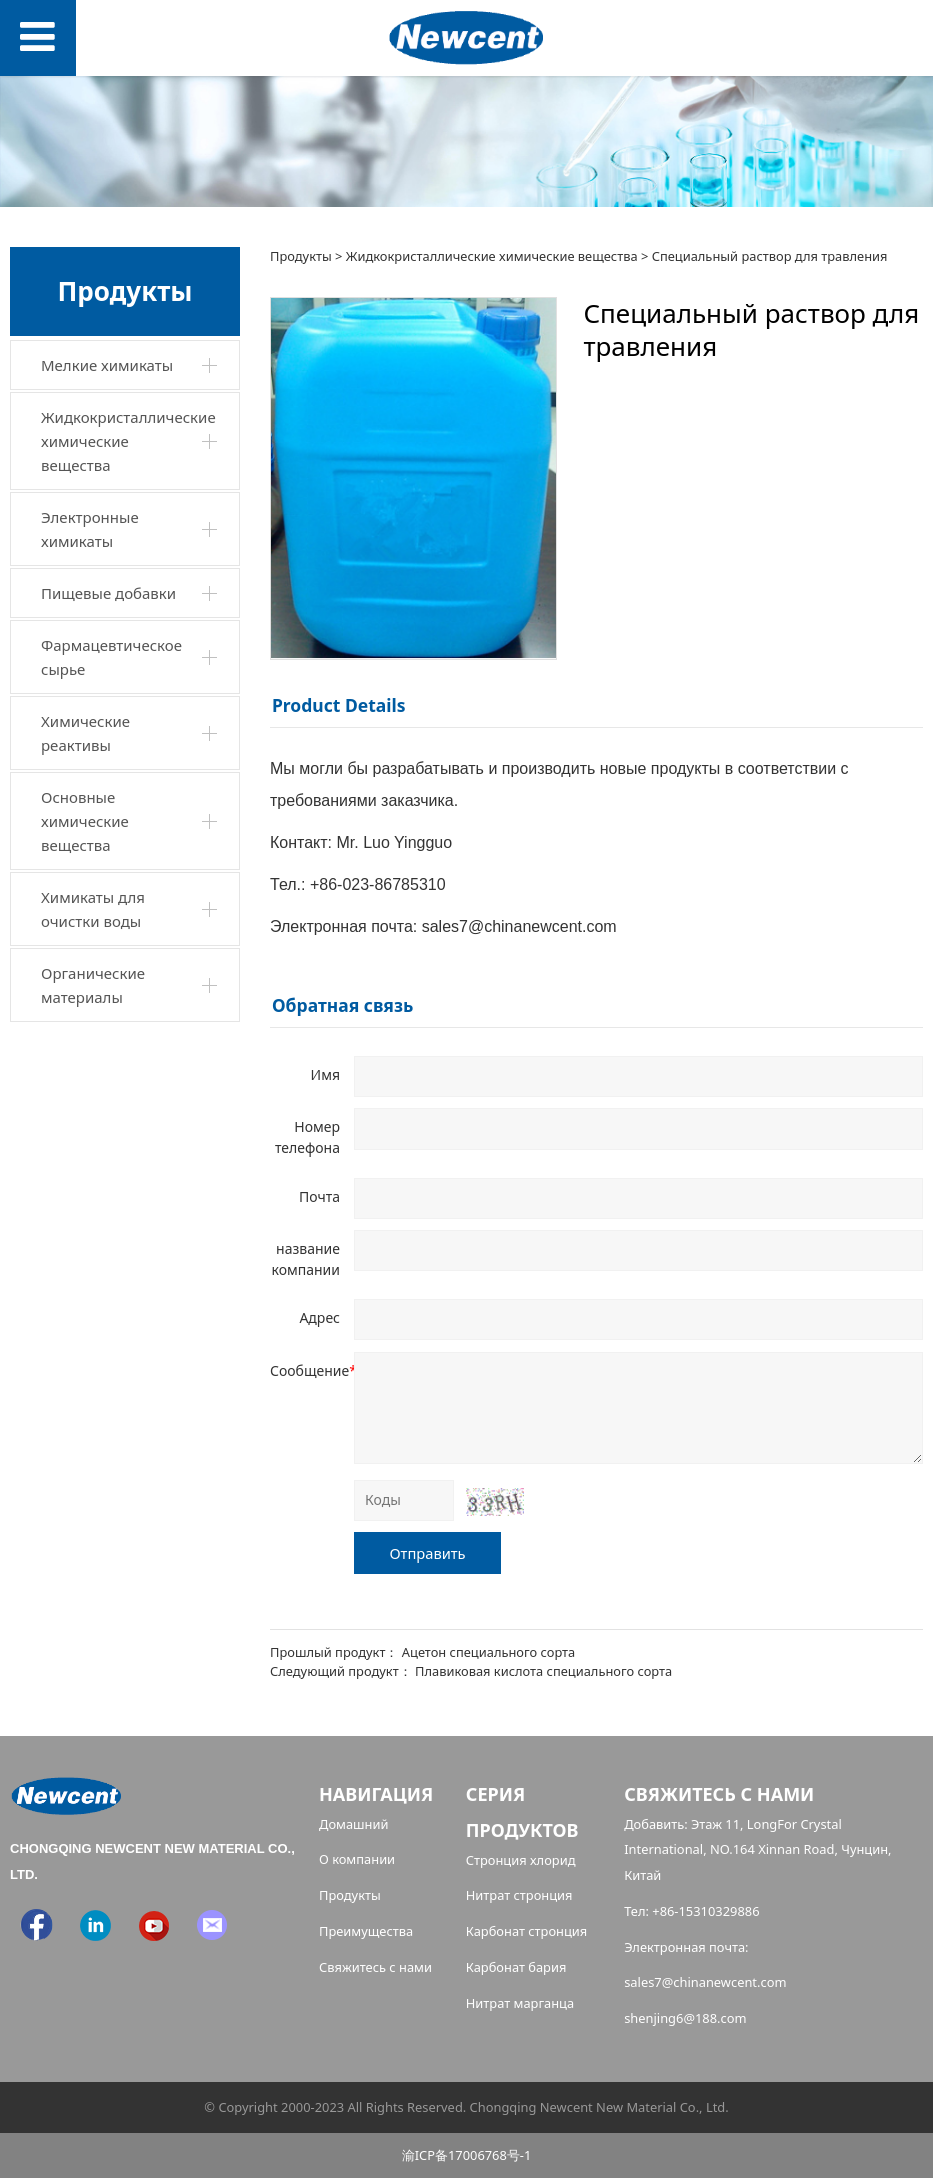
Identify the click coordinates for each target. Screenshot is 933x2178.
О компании (357, 1859)
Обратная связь (342, 1005)
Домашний (354, 1824)
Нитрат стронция (519, 1895)
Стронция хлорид (521, 1860)
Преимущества (366, 1931)
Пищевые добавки (108, 593)
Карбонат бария (516, 1967)
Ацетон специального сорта (488, 1652)
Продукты (301, 256)
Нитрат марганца (520, 2003)
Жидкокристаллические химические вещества (128, 441)
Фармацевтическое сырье (111, 657)
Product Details (338, 705)
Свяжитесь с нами (375, 1967)
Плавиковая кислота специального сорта (543, 1671)
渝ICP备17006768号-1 (467, 2155)
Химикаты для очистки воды (93, 909)
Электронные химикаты (90, 529)
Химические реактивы (85, 733)
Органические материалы (93, 985)
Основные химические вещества (85, 821)
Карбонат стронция (527, 1931)
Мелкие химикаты (107, 365)
